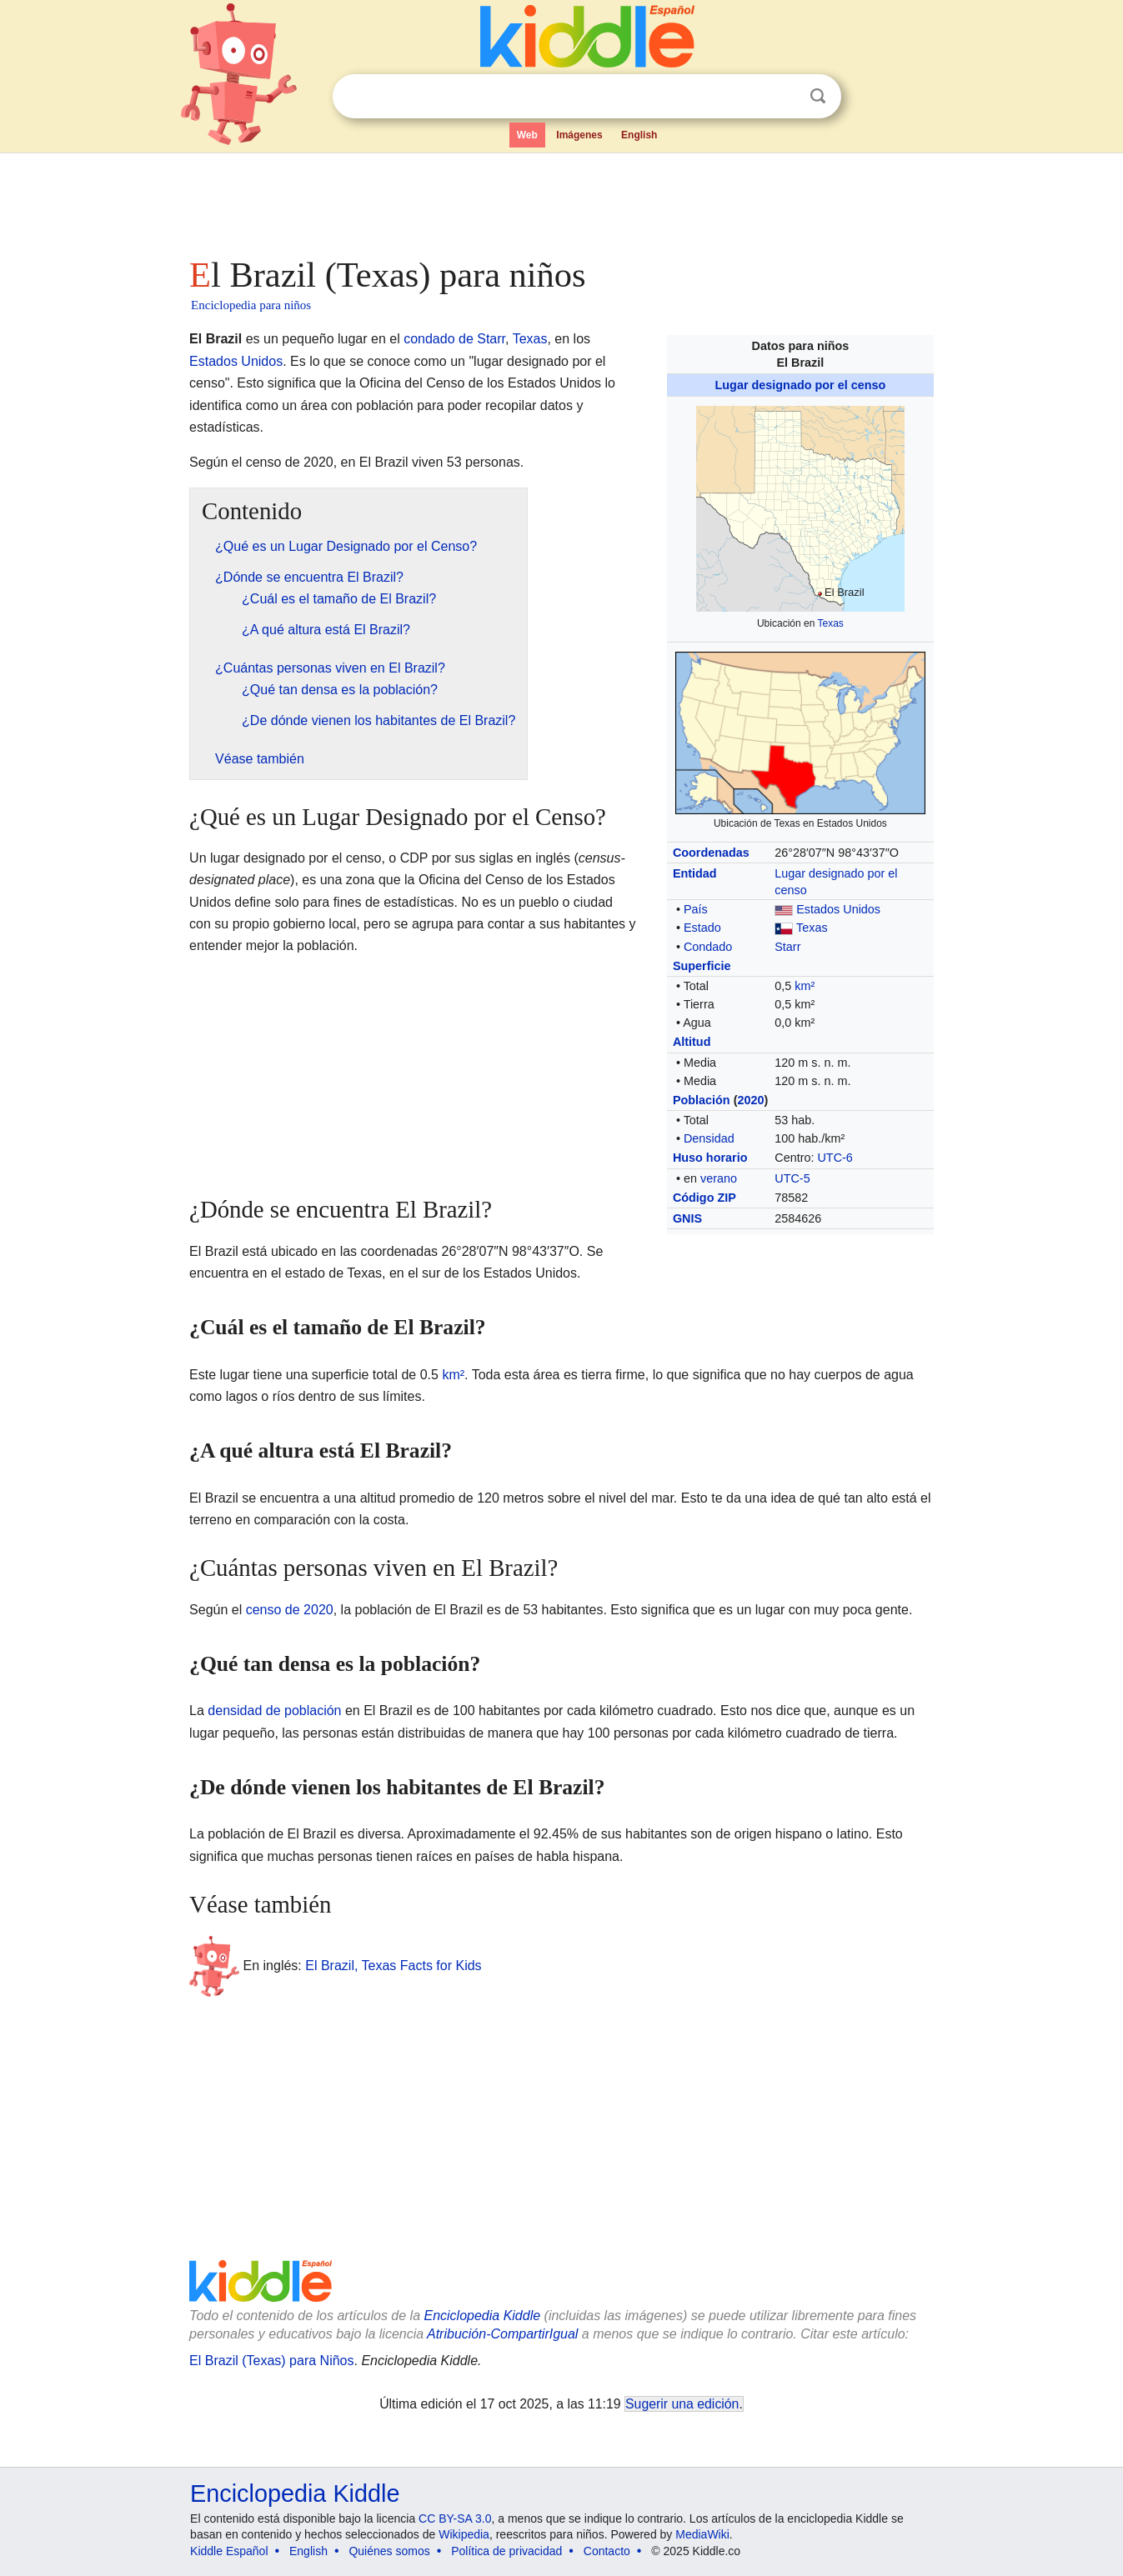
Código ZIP (704, 1197)
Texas (830, 623)
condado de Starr (454, 339)
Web (527, 135)
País (696, 909)
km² (805, 986)
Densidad (709, 1138)
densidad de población (274, 1710)
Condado (708, 946)
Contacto (607, 2551)
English (639, 135)
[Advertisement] (560, 200)
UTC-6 (834, 1157)
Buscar (818, 96)
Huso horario (710, 1157)
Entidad (695, 873)
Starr (787, 946)
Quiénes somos (388, 2551)
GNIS (687, 1218)
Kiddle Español (229, 2551)
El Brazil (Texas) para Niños (271, 2360)
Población (701, 1100)
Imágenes (579, 135)
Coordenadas (711, 852)
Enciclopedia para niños (251, 305)
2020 (750, 1100)
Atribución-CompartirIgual (502, 2334)
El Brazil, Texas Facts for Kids (393, 1965)
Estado (702, 927)
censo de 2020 (289, 1610)
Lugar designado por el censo (800, 385)
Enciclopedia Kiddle (482, 2315)
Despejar (784, 97)
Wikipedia (464, 2534)
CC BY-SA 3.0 (455, 2518)
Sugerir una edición (682, 2404)
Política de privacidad (506, 2551)
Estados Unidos (838, 909)
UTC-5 (792, 1178)
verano (718, 1178)
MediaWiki (702, 2534)
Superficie (702, 966)
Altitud (692, 1041)
